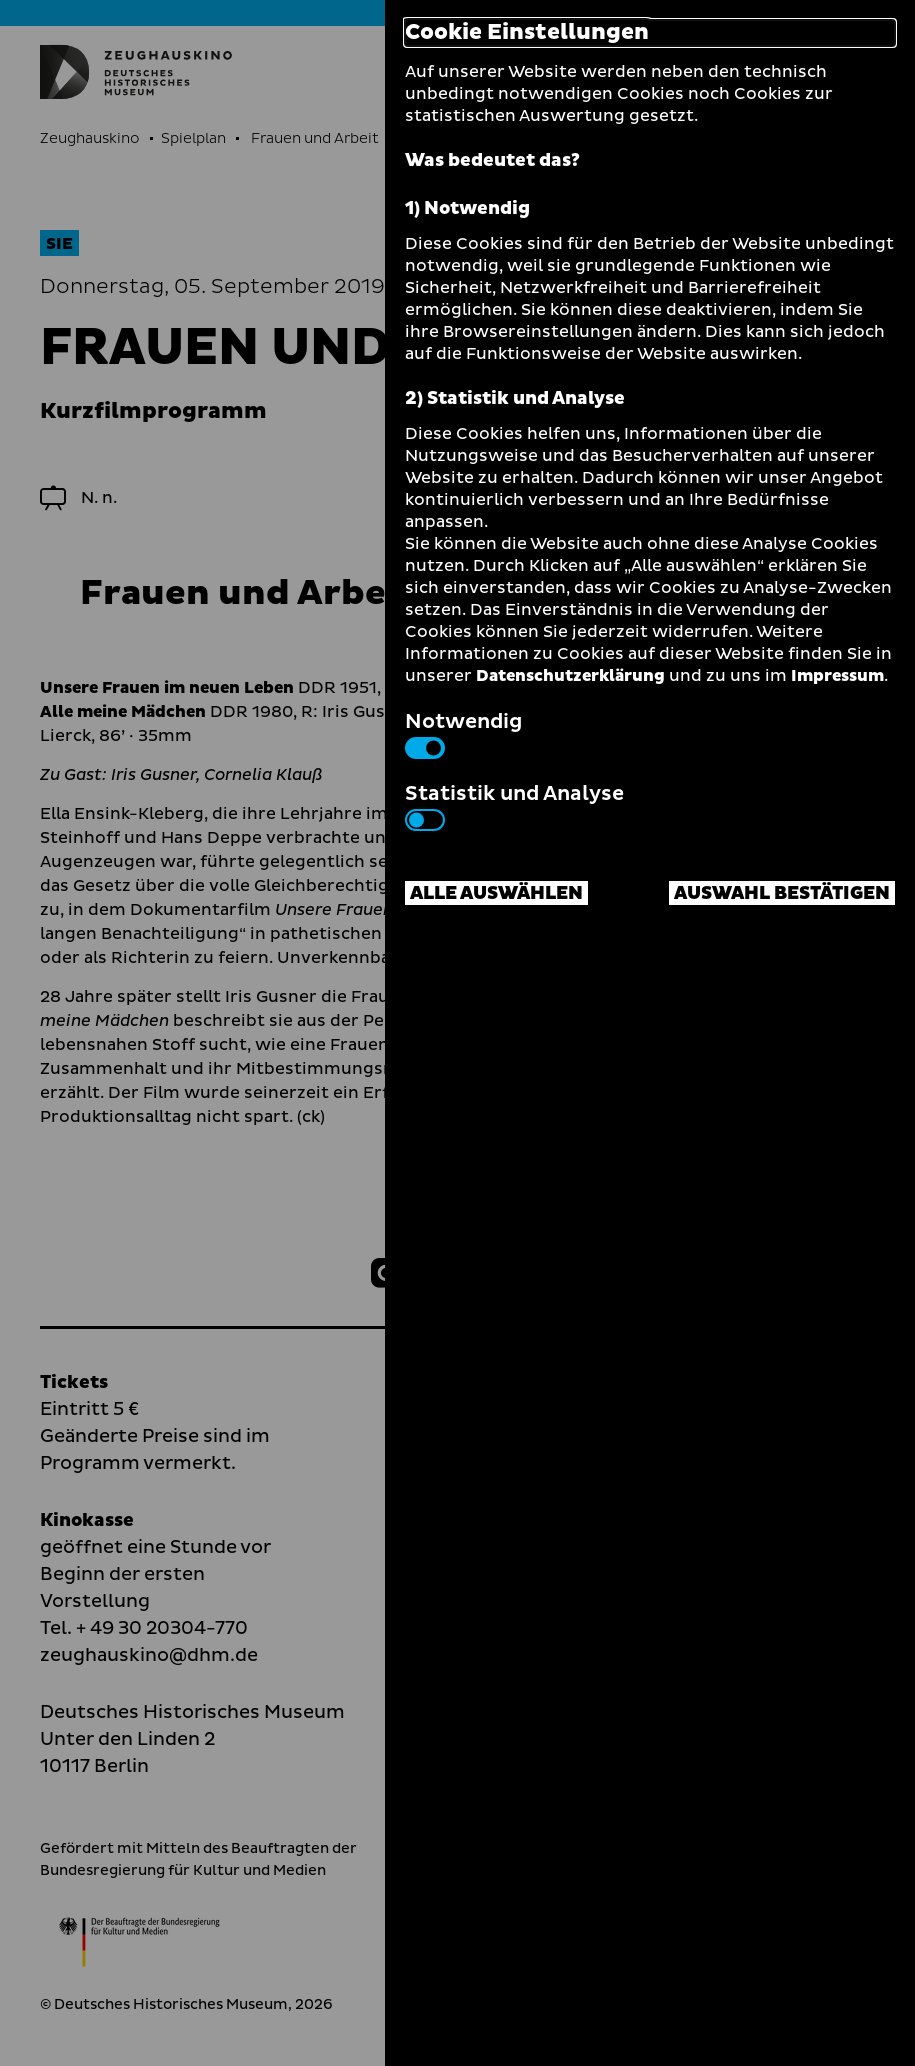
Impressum (837, 676)
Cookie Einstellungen (527, 33)
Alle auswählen (496, 893)
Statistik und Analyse (514, 805)
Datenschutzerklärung (570, 676)
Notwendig (463, 733)
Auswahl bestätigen (782, 893)
